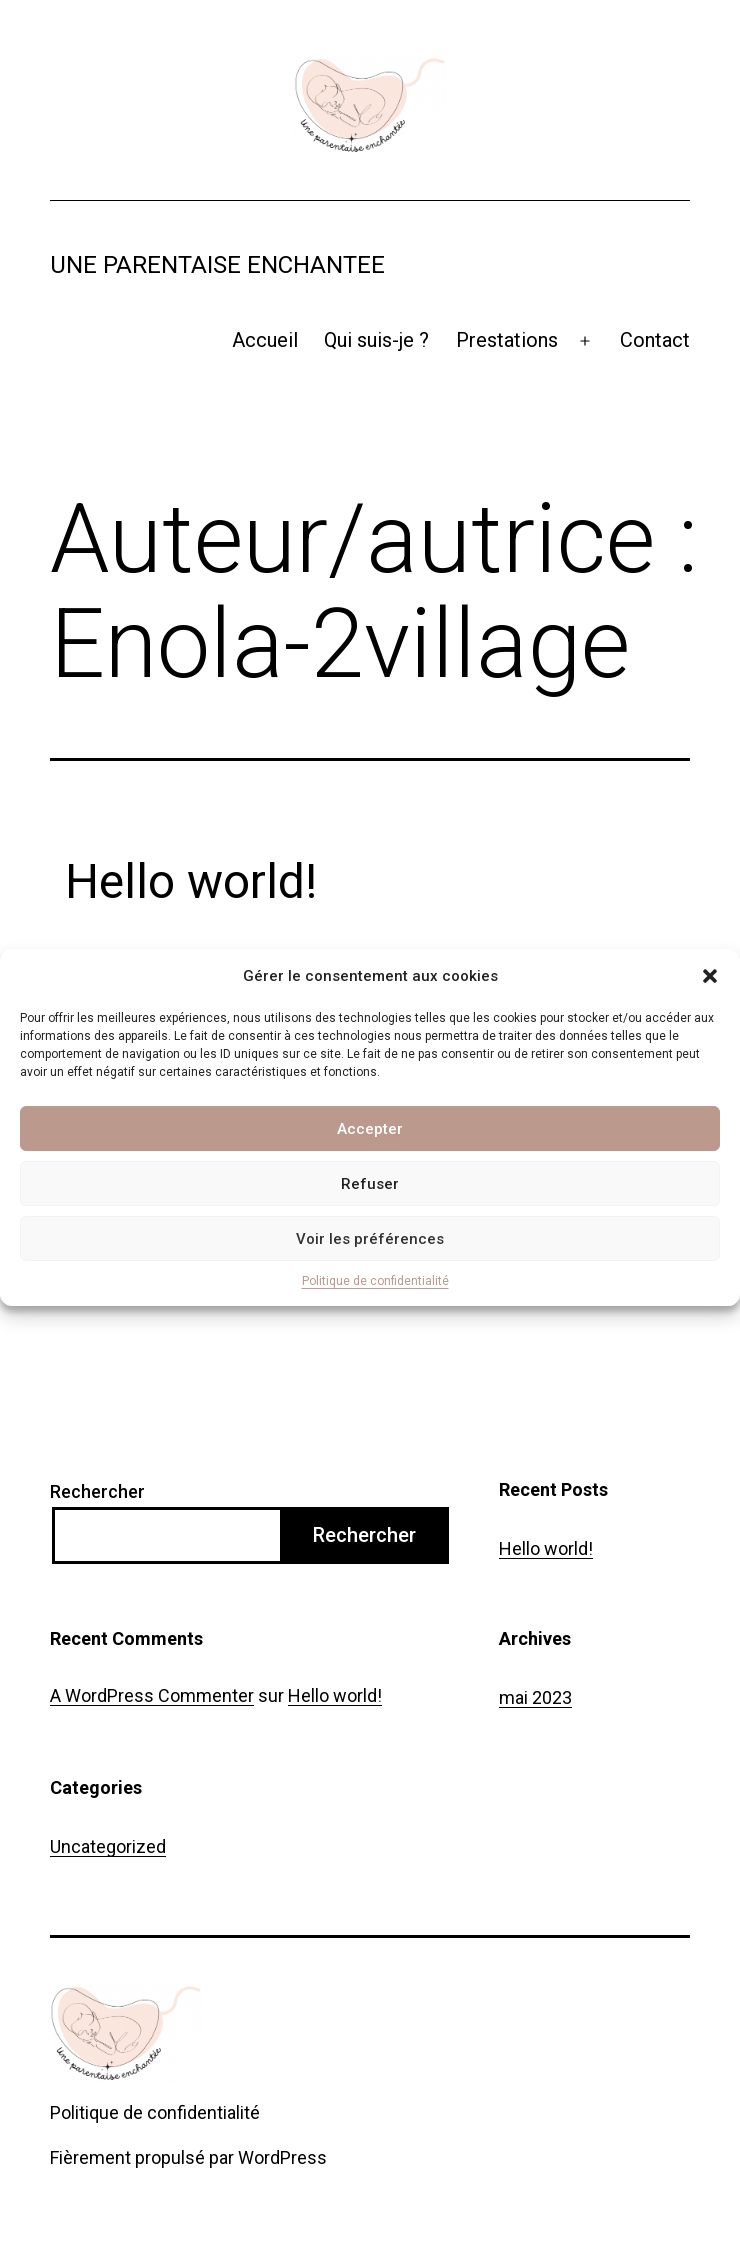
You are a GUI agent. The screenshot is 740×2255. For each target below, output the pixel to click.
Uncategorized (108, 1846)
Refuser (370, 1184)
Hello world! (191, 881)
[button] (710, 976)
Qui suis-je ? (376, 340)
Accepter (370, 1129)
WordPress (282, 2157)
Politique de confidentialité (375, 1281)
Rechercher (97, 1491)
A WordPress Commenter (152, 1695)
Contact (655, 340)
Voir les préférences (370, 1239)
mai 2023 (535, 1697)
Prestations (507, 340)
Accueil (265, 340)
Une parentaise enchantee (217, 265)
